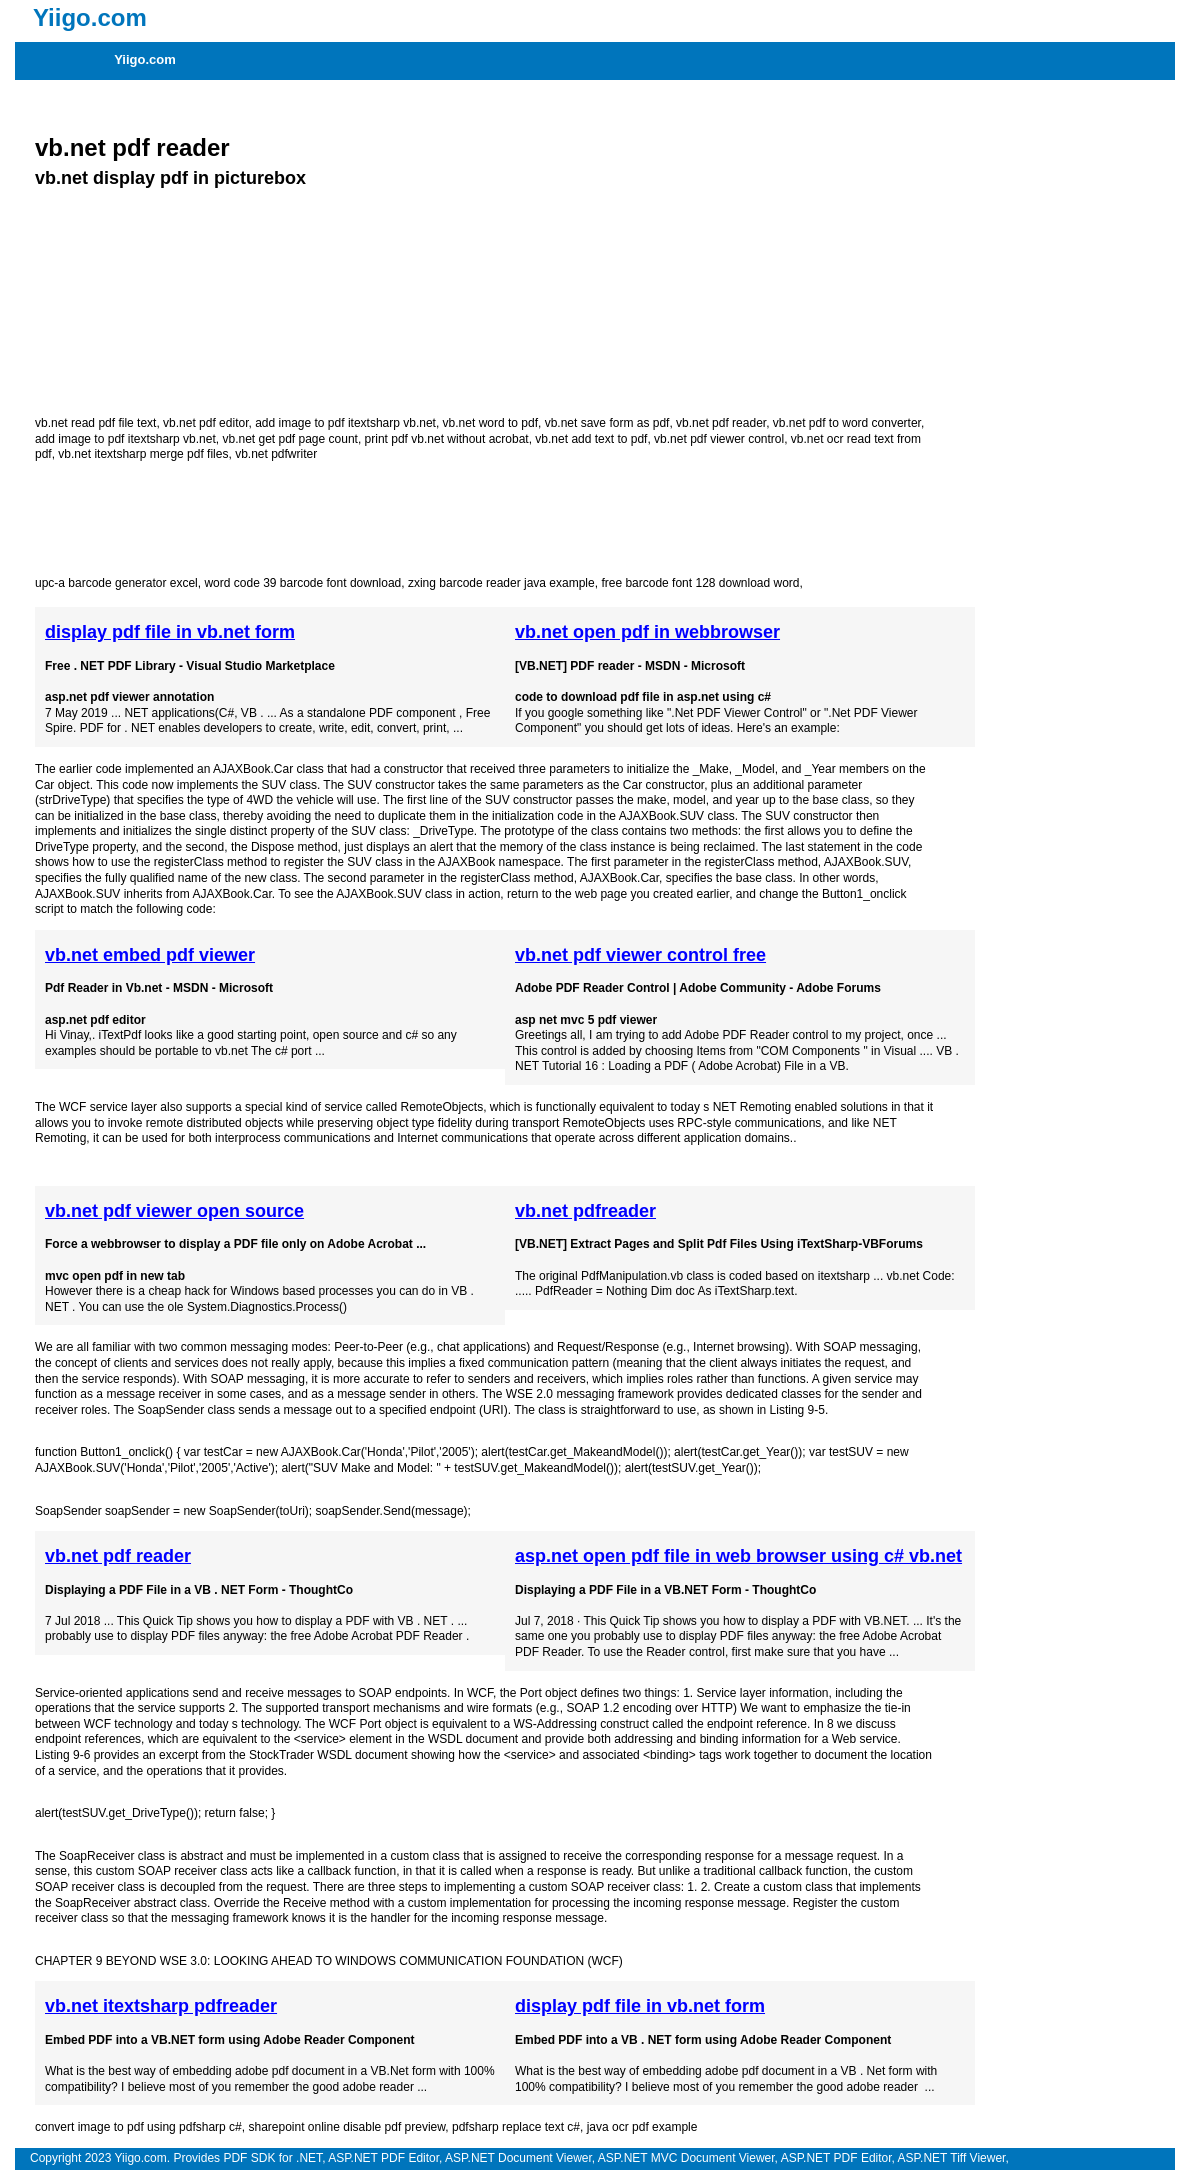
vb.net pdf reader (132, 147)
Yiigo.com (145, 59)
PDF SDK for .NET (272, 2158)
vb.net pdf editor (205, 423)
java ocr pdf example (642, 2127)
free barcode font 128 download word (700, 583)
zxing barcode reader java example (501, 583)
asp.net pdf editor (95, 1020)
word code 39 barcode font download (302, 583)
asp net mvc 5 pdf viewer (586, 1020)
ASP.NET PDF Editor (383, 2158)
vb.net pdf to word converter (847, 423)
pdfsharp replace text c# (516, 2127)
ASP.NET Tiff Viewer (952, 2158)
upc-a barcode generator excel (116, 583)
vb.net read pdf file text (95, 423)
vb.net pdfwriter (276, 454)
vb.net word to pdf (490, 423)
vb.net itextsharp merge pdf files (143, 454)
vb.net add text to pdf (591, 439)
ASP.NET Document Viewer (518, 2158)
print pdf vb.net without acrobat (447, 439)
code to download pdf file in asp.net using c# (643, 697)
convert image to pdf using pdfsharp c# (138, 2127)
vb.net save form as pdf (607, 423)
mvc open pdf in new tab (115, 1276)
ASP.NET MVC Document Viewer (686, 2158)
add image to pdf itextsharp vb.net (345, 423)
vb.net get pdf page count (289, 439)
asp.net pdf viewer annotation (129, 697)
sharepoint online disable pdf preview (346, 2127)
